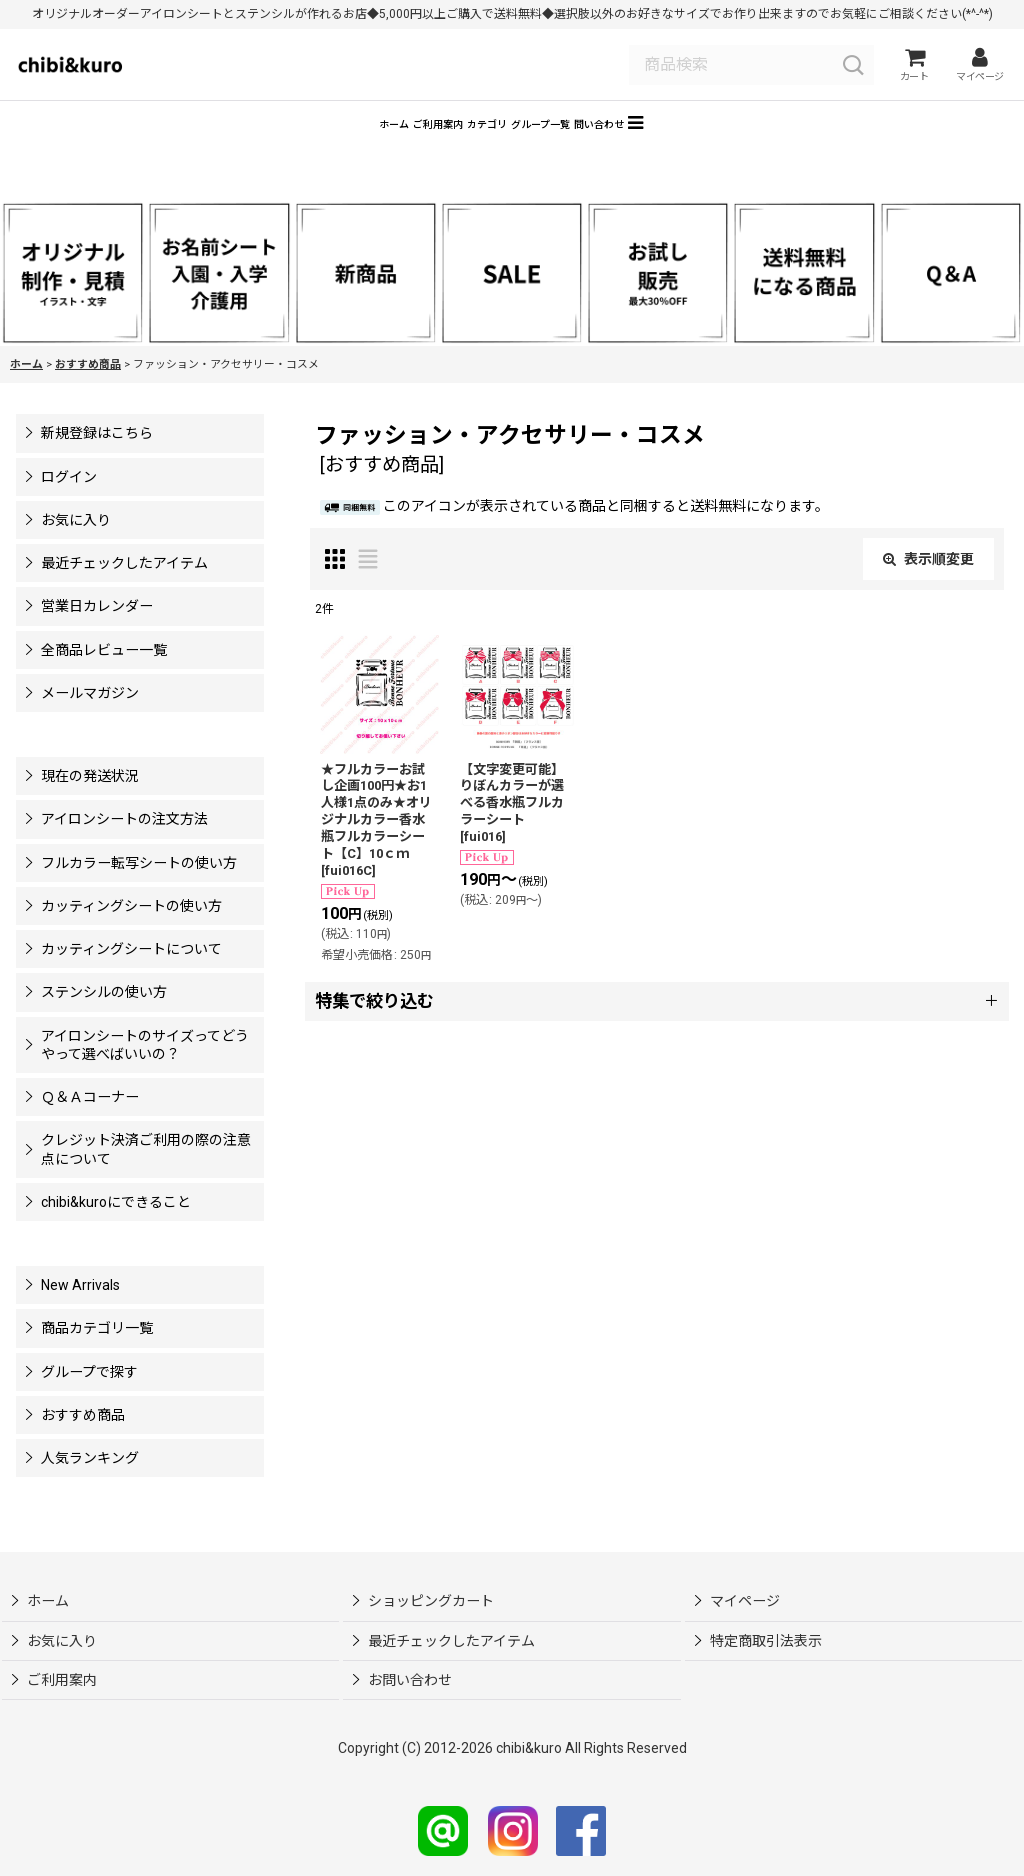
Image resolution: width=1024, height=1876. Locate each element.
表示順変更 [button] (928, 588)
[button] (784, 149)
